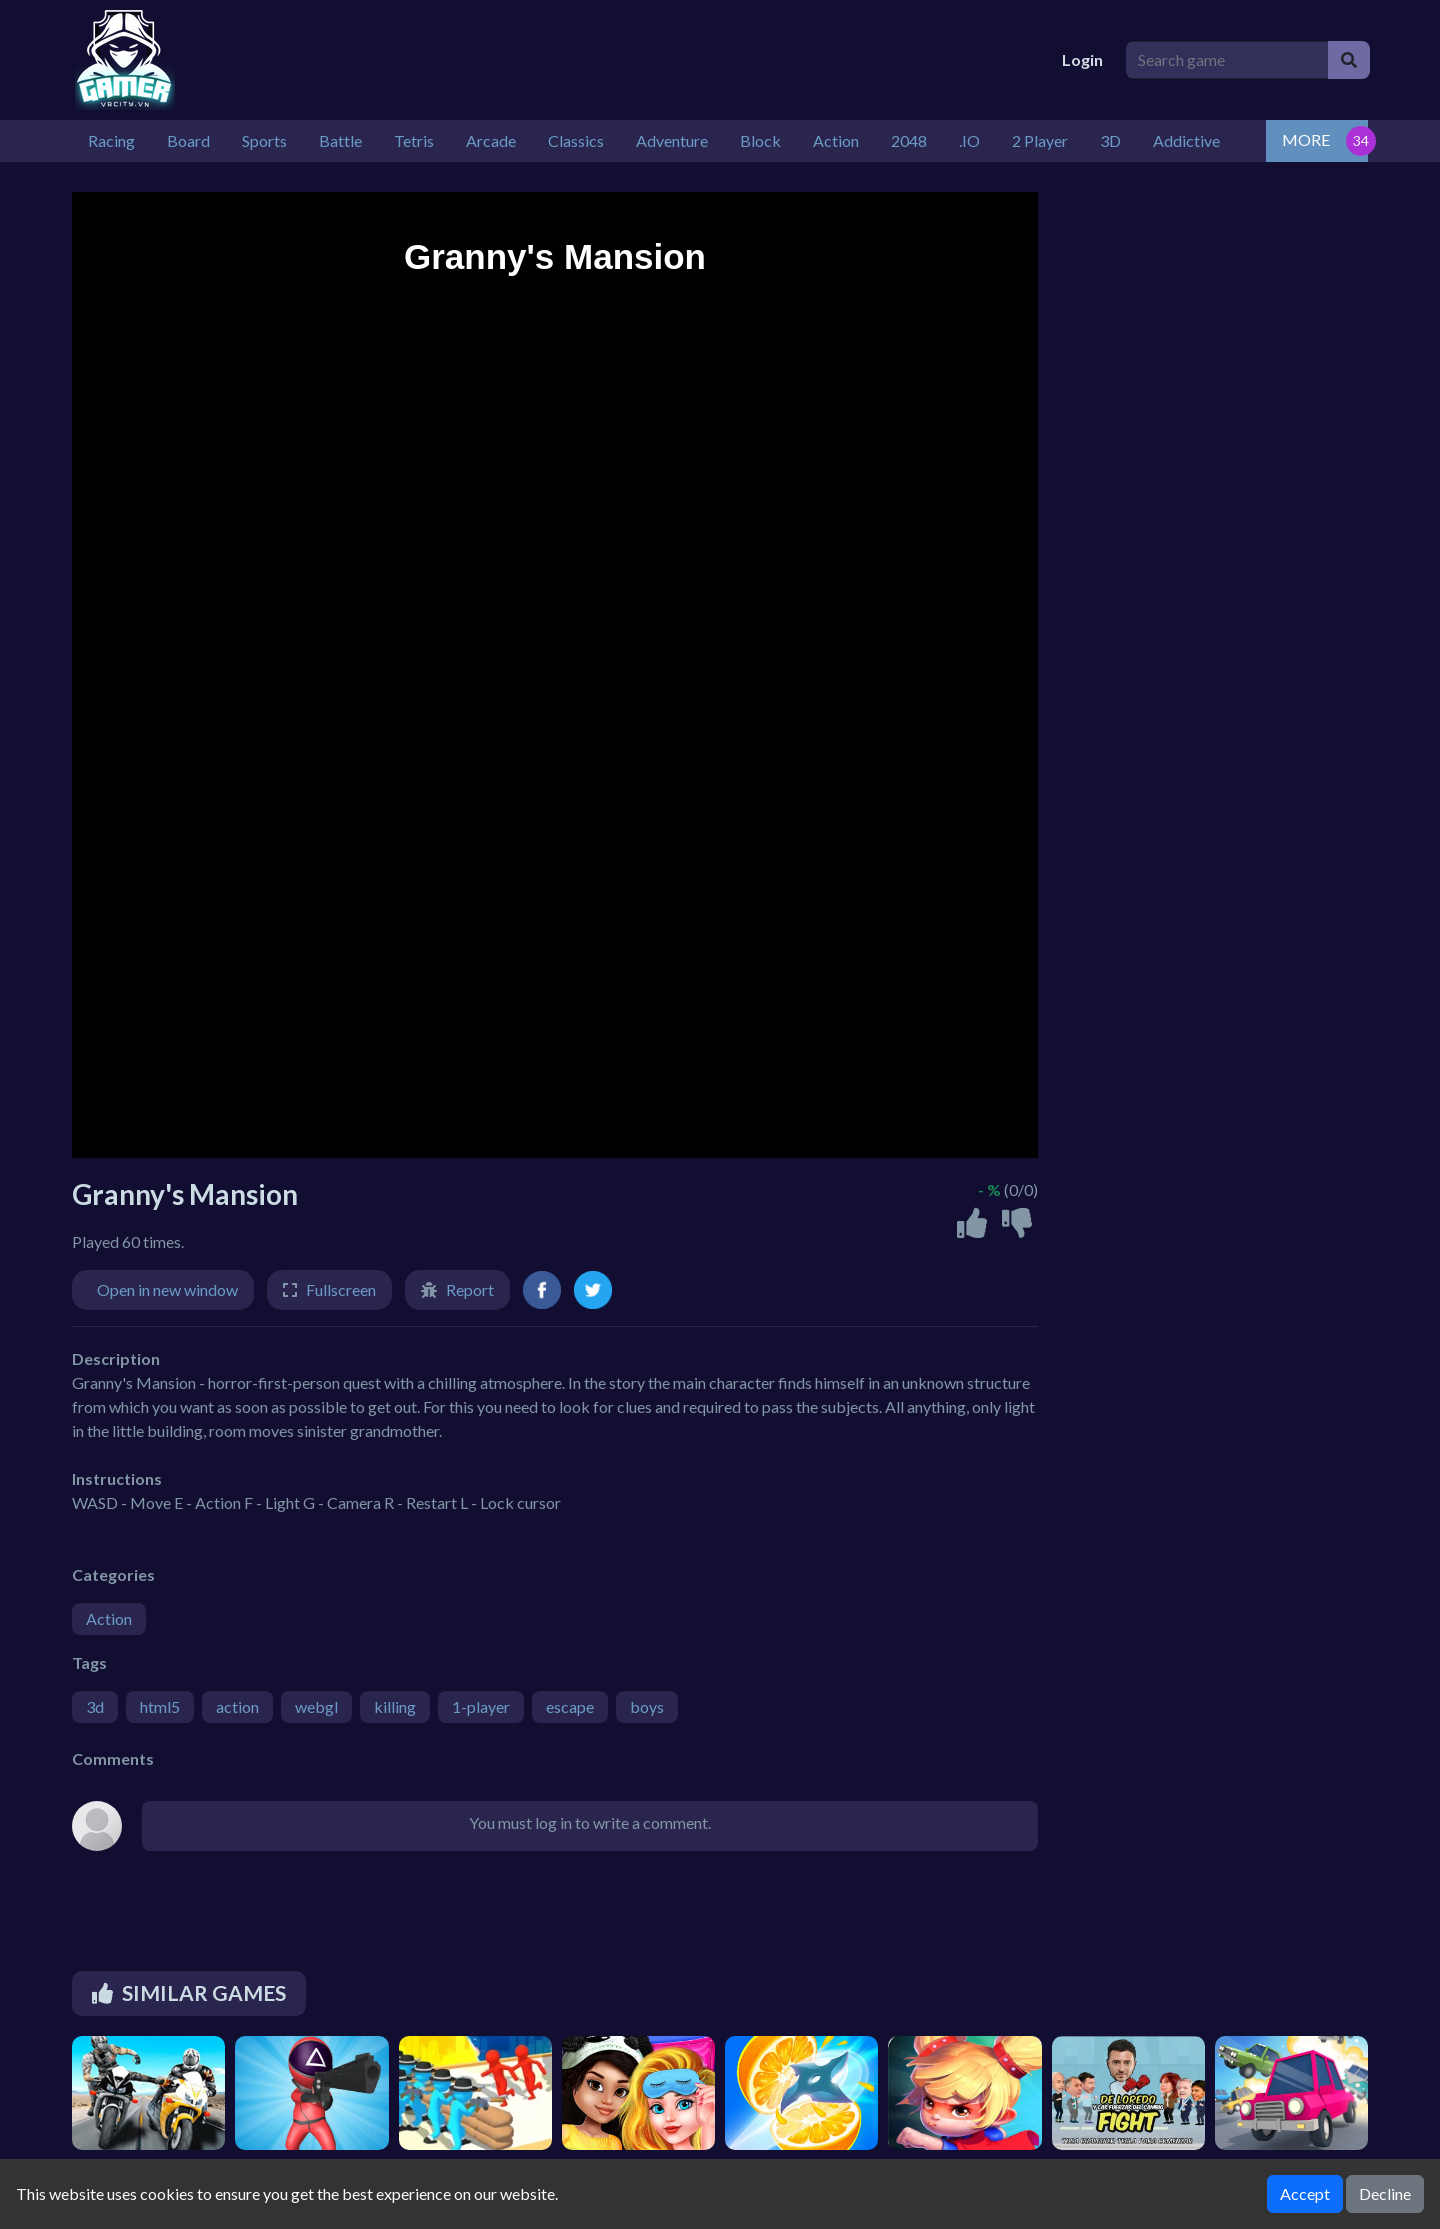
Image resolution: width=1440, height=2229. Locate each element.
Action (109, 1618)
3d (95, 1706)
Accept (1305, 2193)
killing (395, 1706)
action (237, 1706)
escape (570, 1706)
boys (647, 1706)
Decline (1385, 2193)
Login (1082, 59)
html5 (160, 1706)
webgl (316, 1706)
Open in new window (167, 1289)
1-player (481, 1706)
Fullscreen (341, 1289)
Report (470, 1289)
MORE (1306, 139)
